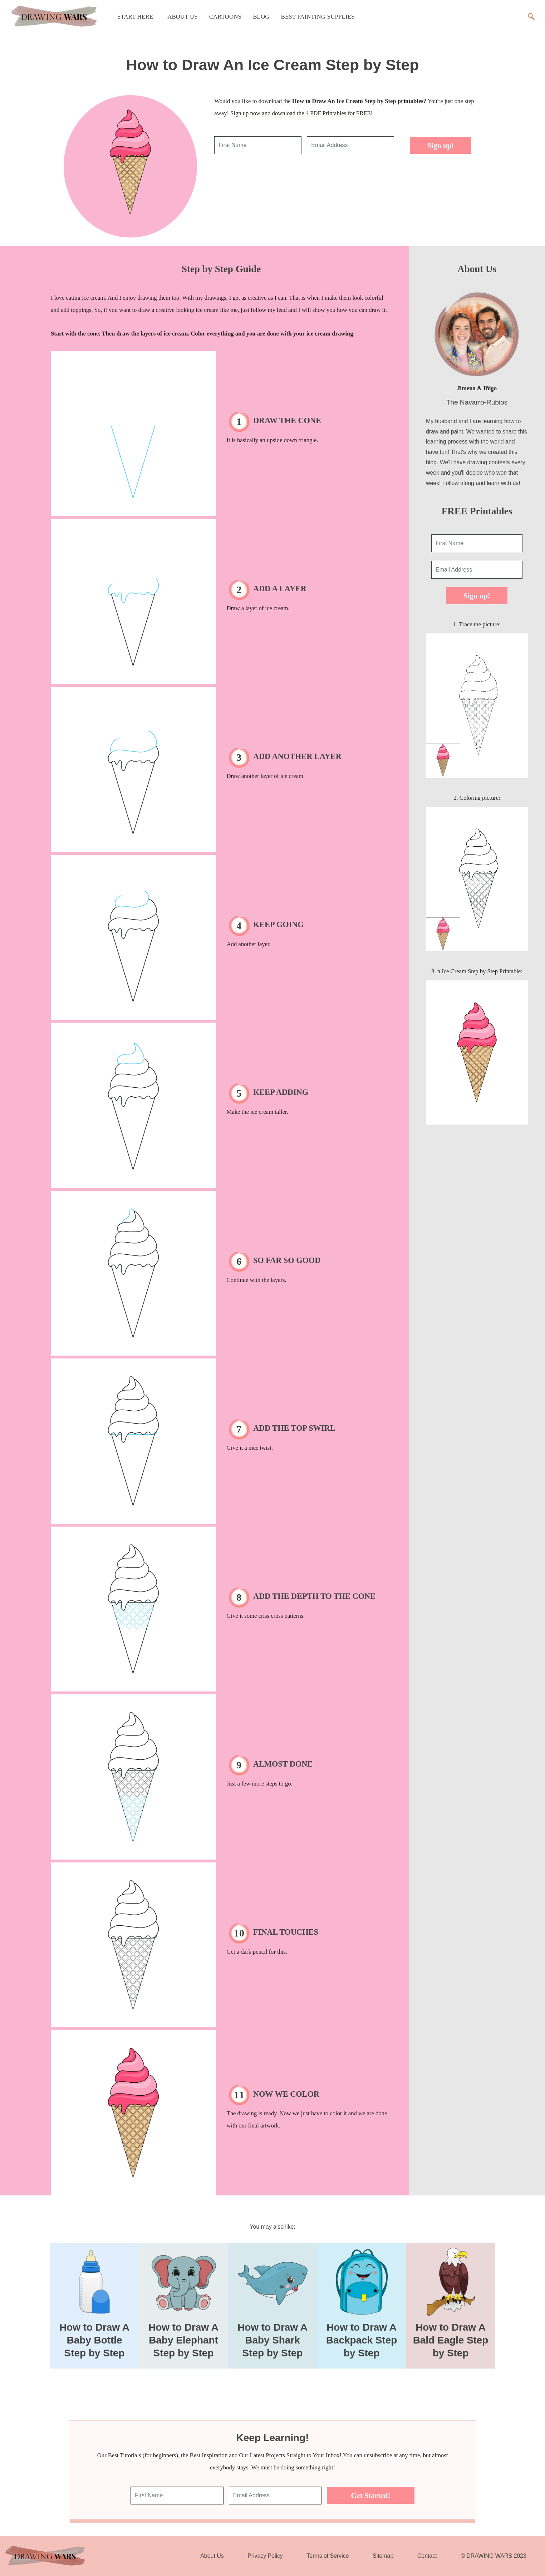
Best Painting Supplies (318, 16)
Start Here (135, 16)
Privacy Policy (265, 2556)
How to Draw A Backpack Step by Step (361, 2340)
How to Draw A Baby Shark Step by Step (272, 2340)
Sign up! (440, 145)
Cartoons (225, 16)
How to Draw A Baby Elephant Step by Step (183, 2340)
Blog (261, 16)
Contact (427, 2556)
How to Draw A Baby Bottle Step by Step (94, 2340)
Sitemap (383, 2556)
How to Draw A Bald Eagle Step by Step (450, 2340)
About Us (182, 16)
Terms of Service (327, 2556)
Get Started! (370, 2495)
